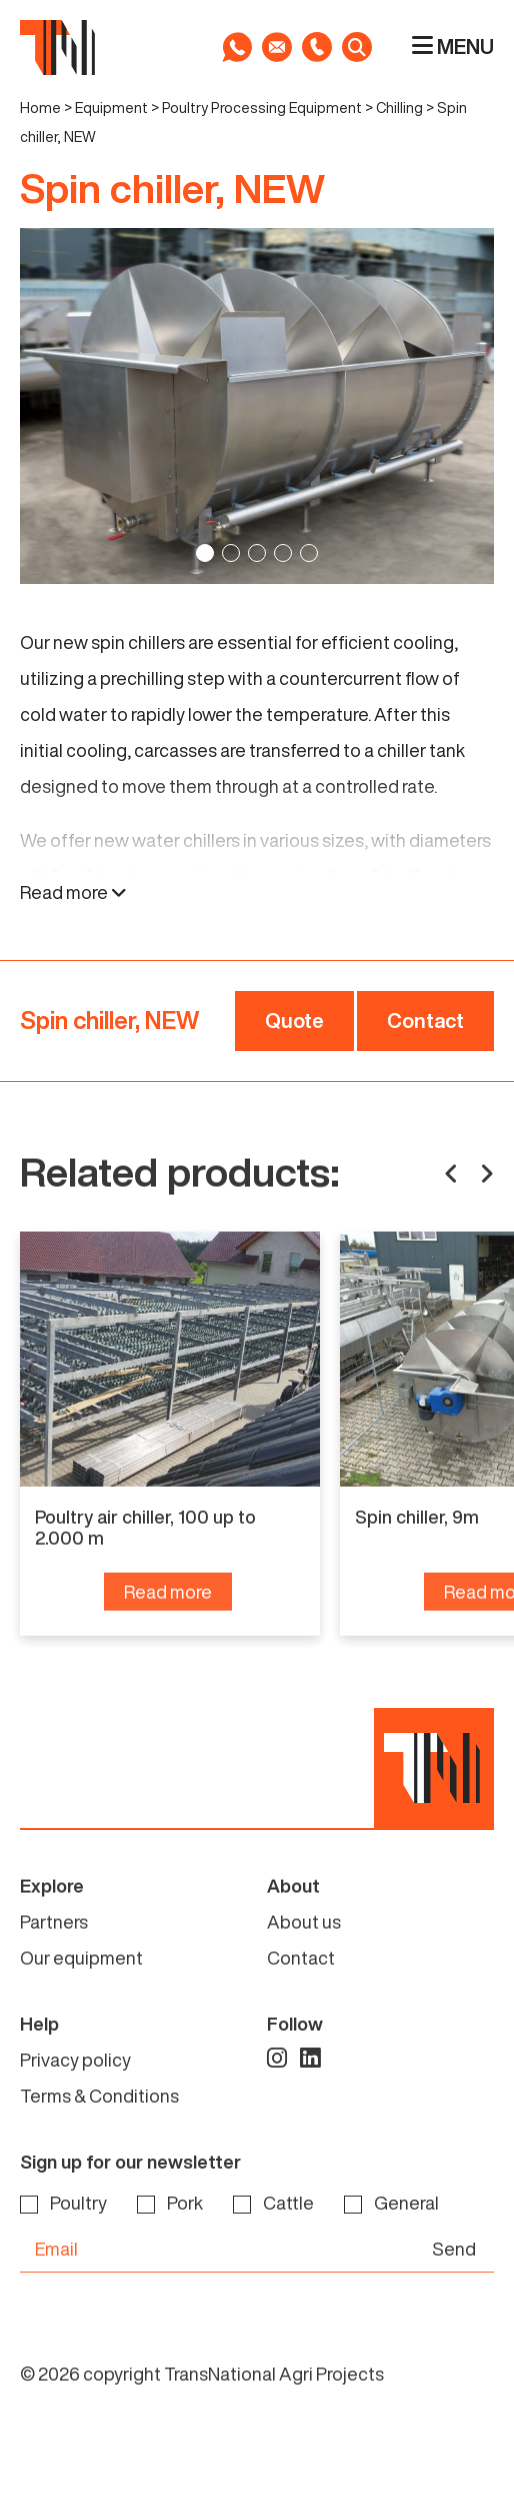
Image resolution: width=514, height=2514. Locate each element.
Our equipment (81, 2000)
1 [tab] (205, 553)
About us (304, 1964)
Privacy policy (75, 2102)
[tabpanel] (257, 406)
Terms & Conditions (99, 2138)
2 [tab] (231, 553)
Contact (425, 1020)
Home (40, 107)
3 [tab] (257, 553)
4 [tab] (283, 553)
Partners (54, 1964)
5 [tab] (309, 553)
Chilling (399, 107)
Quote (294, 1020)
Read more (73, 892)
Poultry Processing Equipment (262, 107)
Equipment (111, 107)
